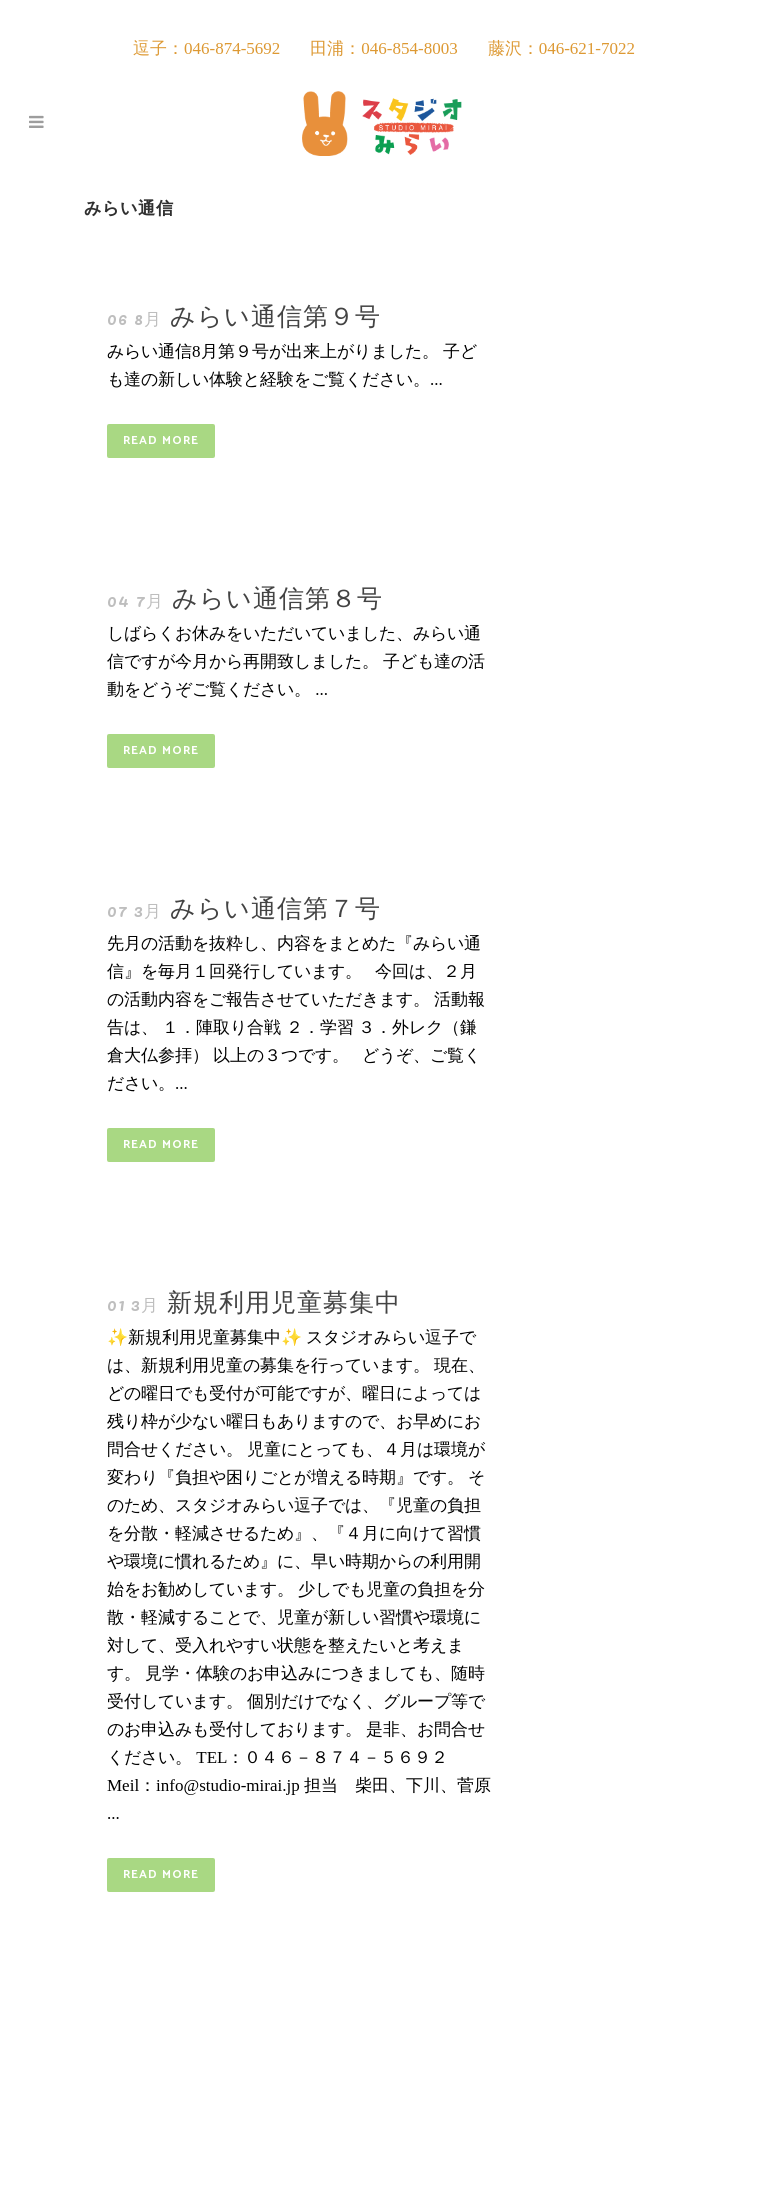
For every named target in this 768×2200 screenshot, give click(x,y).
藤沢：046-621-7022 (561, 48)
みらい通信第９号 (275, 314)
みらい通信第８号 (277, 596)
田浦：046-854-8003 (383, 48)
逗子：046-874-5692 (206, 48)
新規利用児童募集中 (284, 1300)
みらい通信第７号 (275, 906)
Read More (161, 440)
